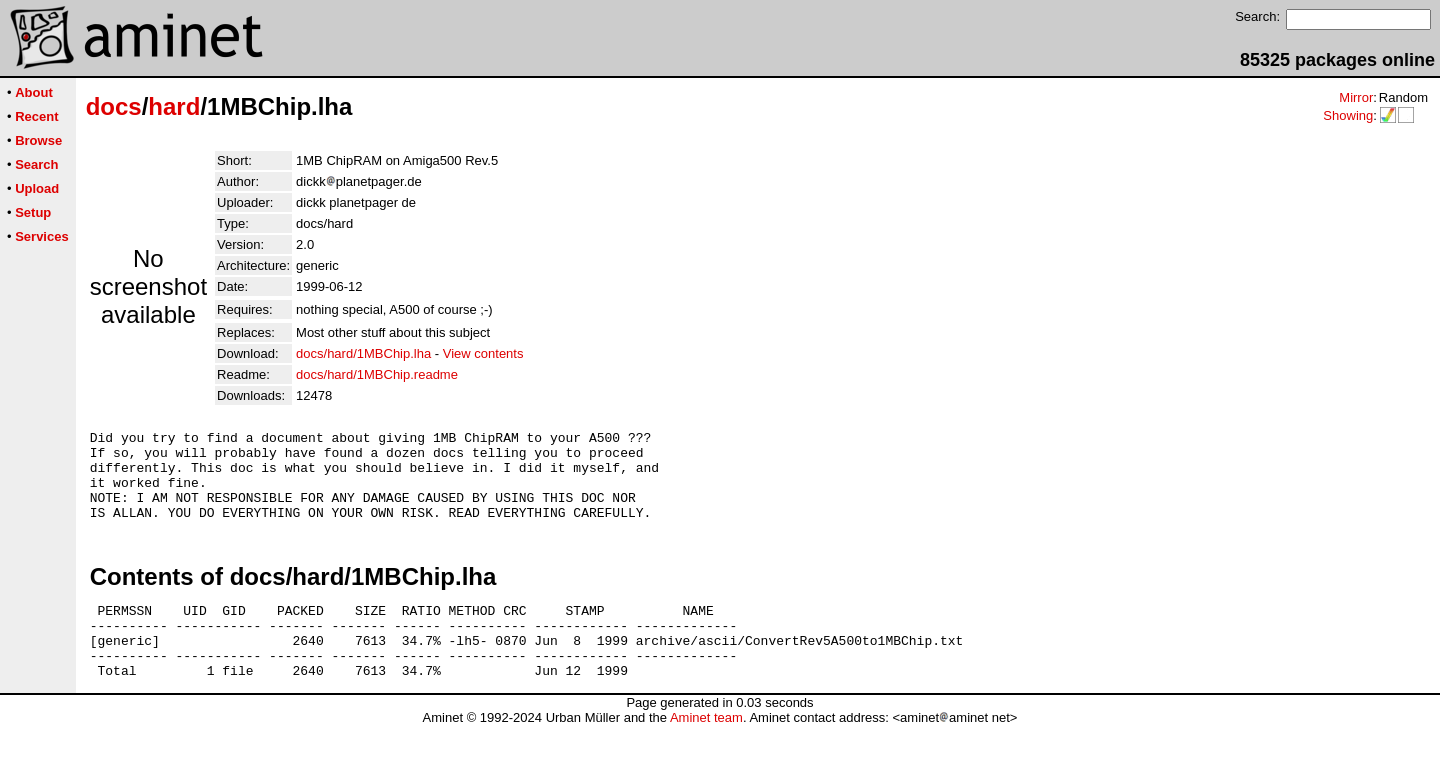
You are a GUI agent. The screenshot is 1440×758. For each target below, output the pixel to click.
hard (174, 106)
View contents (483, 353)
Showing (1348, 115)
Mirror (1356, 97)
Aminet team (706, 750)
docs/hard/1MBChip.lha (363, 353)
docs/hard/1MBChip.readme (377, 374)
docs (114, 106)
